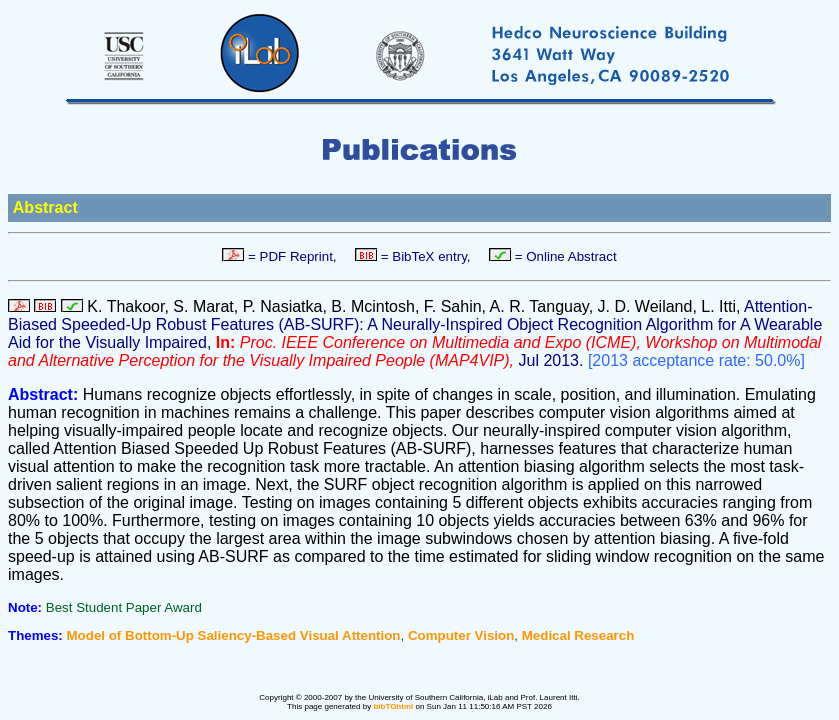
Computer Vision (461, 635)
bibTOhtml (393, 706)
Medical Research (578, 635)
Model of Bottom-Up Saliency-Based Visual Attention (234, 635)
